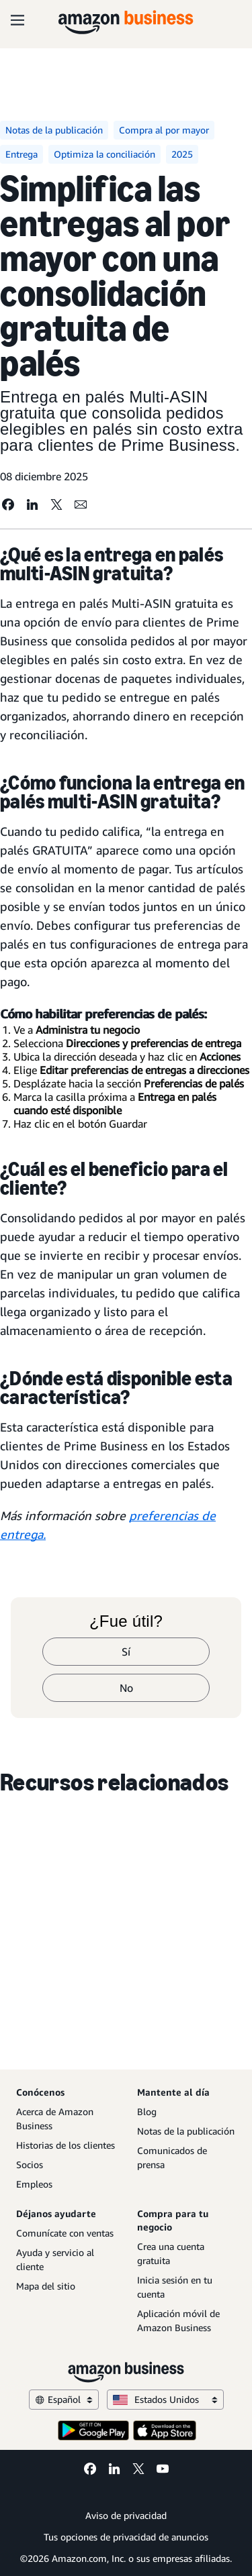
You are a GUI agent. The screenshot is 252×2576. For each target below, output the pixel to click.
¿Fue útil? (126, 1621)
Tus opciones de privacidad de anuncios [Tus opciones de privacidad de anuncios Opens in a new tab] (126, 2536)
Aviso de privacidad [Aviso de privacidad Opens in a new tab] (126, 2515)
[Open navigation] (17, 20)
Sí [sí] (126, 1651)
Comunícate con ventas (65, 2233)
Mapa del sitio (45, 2286)
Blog (147, 2111)
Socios (29, 2164)
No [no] (126, 1688)
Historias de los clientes (65, 2145)
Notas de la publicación (186, 2131)
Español (64, 2399)
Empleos (34, 2184)
